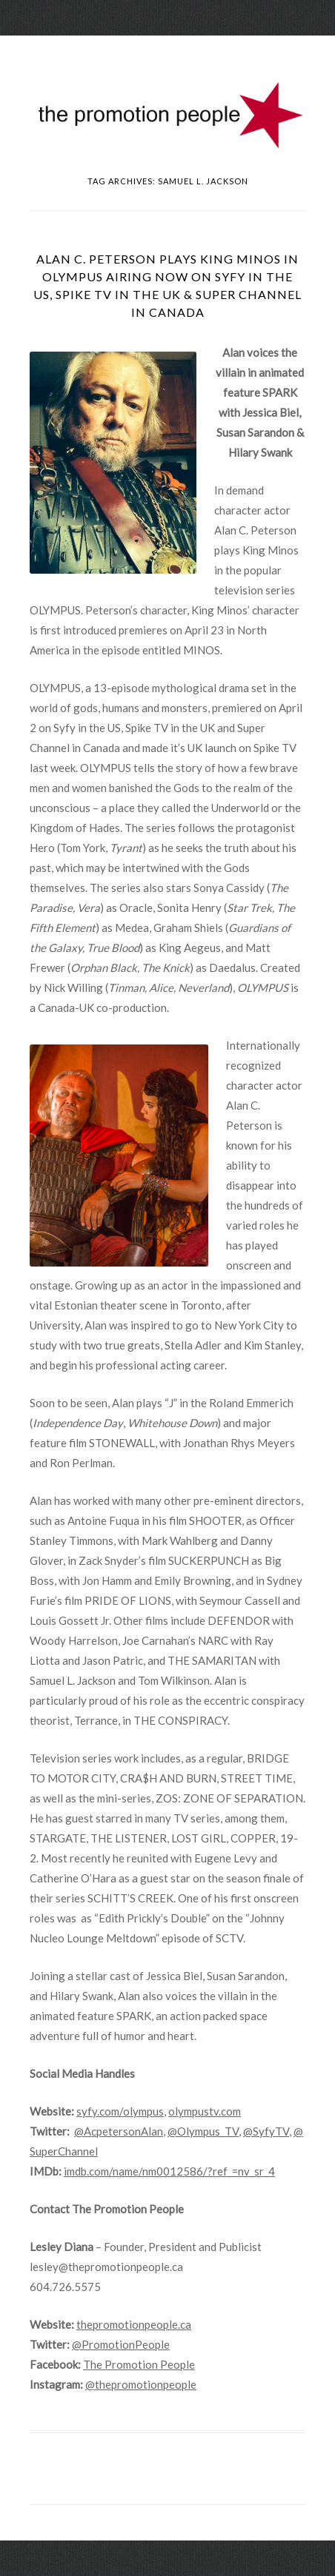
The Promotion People (139, 2364)
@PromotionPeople (121, 2344)
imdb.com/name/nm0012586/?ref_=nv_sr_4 (169, 2171)
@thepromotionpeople (140, 2384)
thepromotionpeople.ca (133, 2324)
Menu (167, 48)
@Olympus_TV (203, 2131)
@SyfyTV (266, 2131)
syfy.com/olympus (120, 2111)
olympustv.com (204, 2111)
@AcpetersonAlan (118, 2131)
